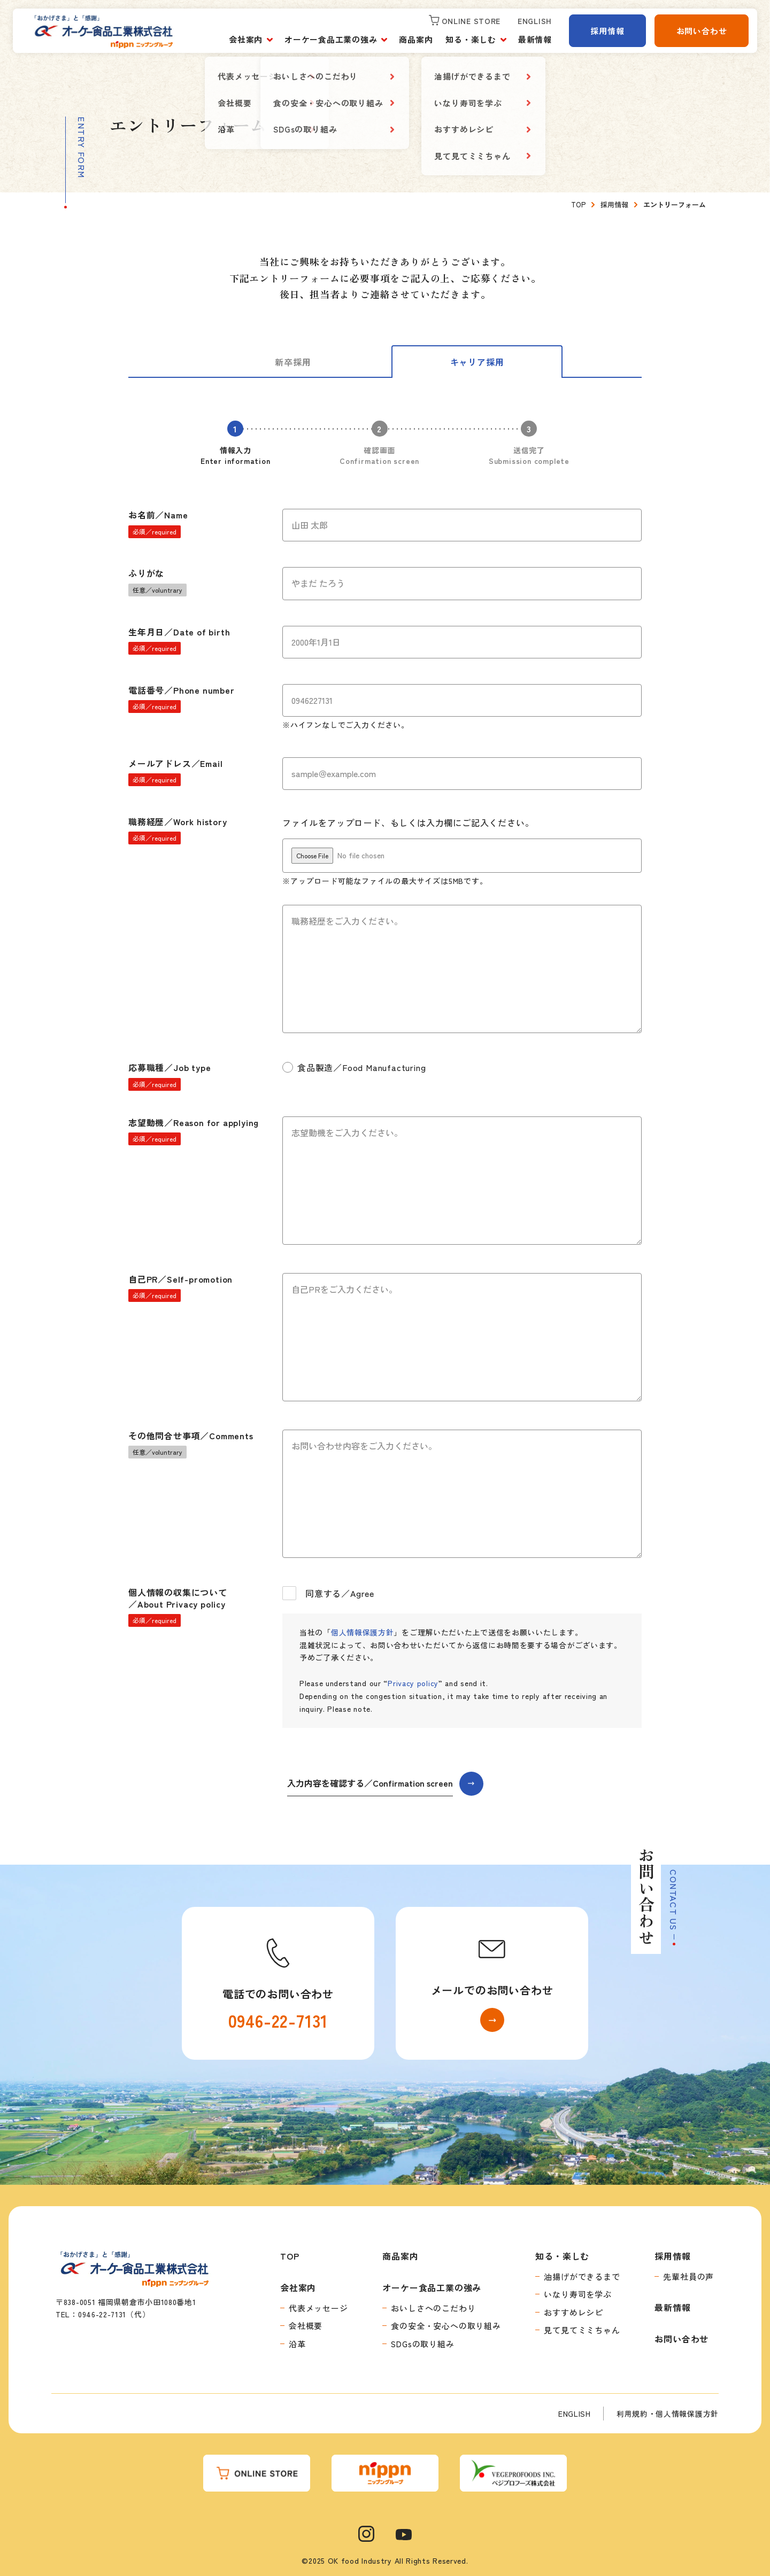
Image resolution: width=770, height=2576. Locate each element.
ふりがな (157, 581)
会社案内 (246, 39)
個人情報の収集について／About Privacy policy (177, 1606)
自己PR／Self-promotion (180, 1287)
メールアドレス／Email (175, 771)
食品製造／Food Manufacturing (354, 1067)
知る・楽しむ (470, 39)
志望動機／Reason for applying (193, 1130)
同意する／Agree (328, 1593)
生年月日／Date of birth (179, 640)
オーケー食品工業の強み (330, 39)
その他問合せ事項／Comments (190, 1444)
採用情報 (607, 30)
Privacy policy (413, 1683)
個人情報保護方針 (362, 1632)
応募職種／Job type (169, 1075)
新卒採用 (293, 361)
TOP (289, 2255)
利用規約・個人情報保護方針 (668, 2413)
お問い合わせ (701, 30)
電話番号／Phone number (181, 698)
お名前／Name (158, 523)
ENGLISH (574, 2413)
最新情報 (535, 39)
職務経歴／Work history (177, 830)
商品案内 (416, 39)
